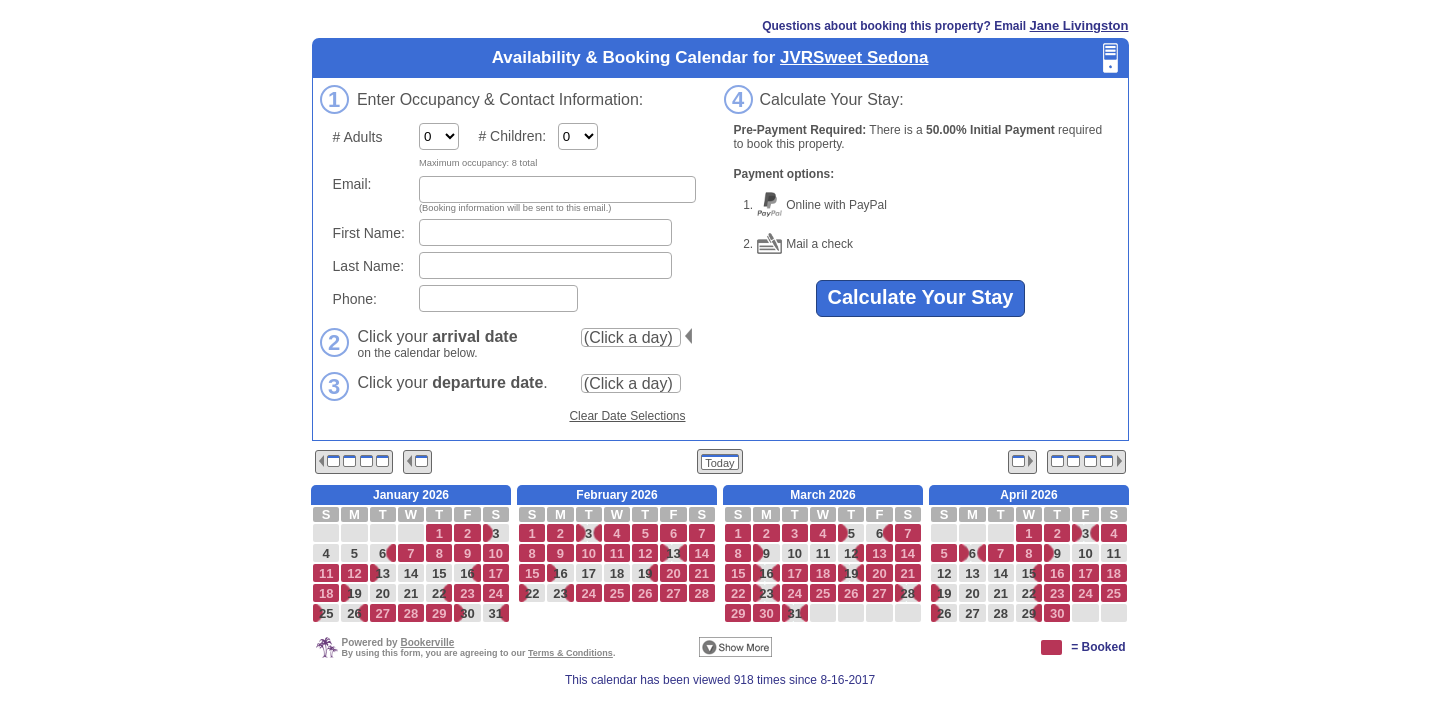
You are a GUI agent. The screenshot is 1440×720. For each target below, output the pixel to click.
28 (908, 593)
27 (972, 613)
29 (1029, 613)
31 (496, 613)
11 (823, 553)
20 (382, 593)
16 (467, 573)
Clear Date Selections (627, 416)
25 (326, 613)
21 (411, 593)
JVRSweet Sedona (854, 57)
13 (382, 573)
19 (354, 593)
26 (354, 613)
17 (588, 573)
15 (439, 573)
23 (560, 593)
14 (411, 573)
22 (439, 593)
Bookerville (427, 642)
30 (467, 613)
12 (851, 553)
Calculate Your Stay (920, 297)
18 (617, 573)
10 (794, 553)
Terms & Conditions (570, 653)
